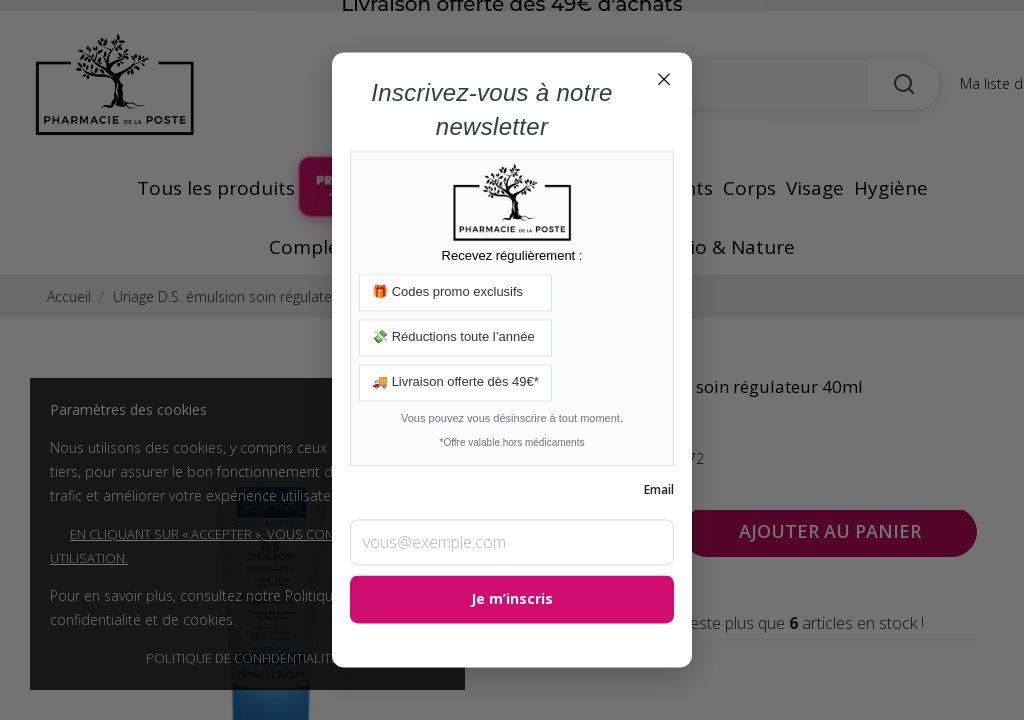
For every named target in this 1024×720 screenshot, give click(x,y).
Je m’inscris (512, 599)
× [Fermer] (664, 78)
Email (659, 490)
